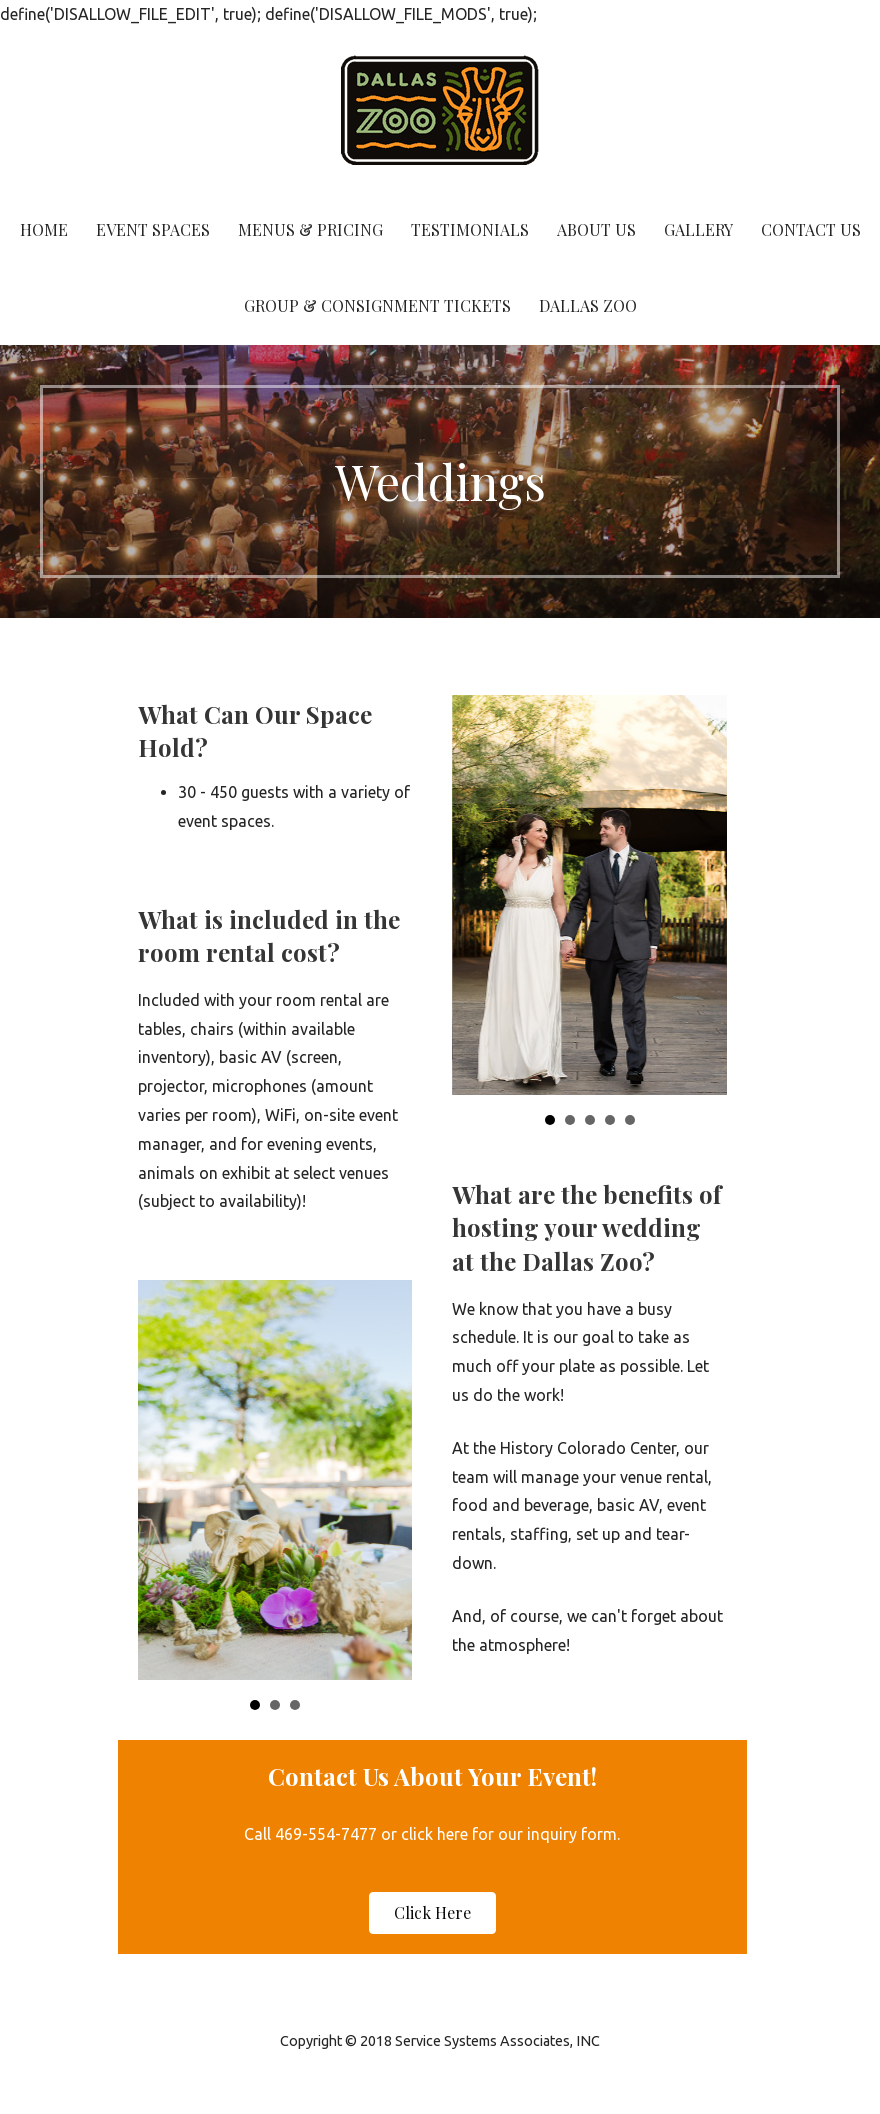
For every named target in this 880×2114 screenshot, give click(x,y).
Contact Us (811, 229)
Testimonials (470, 229)
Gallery (698, 229)
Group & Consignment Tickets (377, 305)
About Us (596, 229)
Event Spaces (153, 229)
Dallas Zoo (588, 305)
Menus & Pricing (310, 229)
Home (44, 229)
